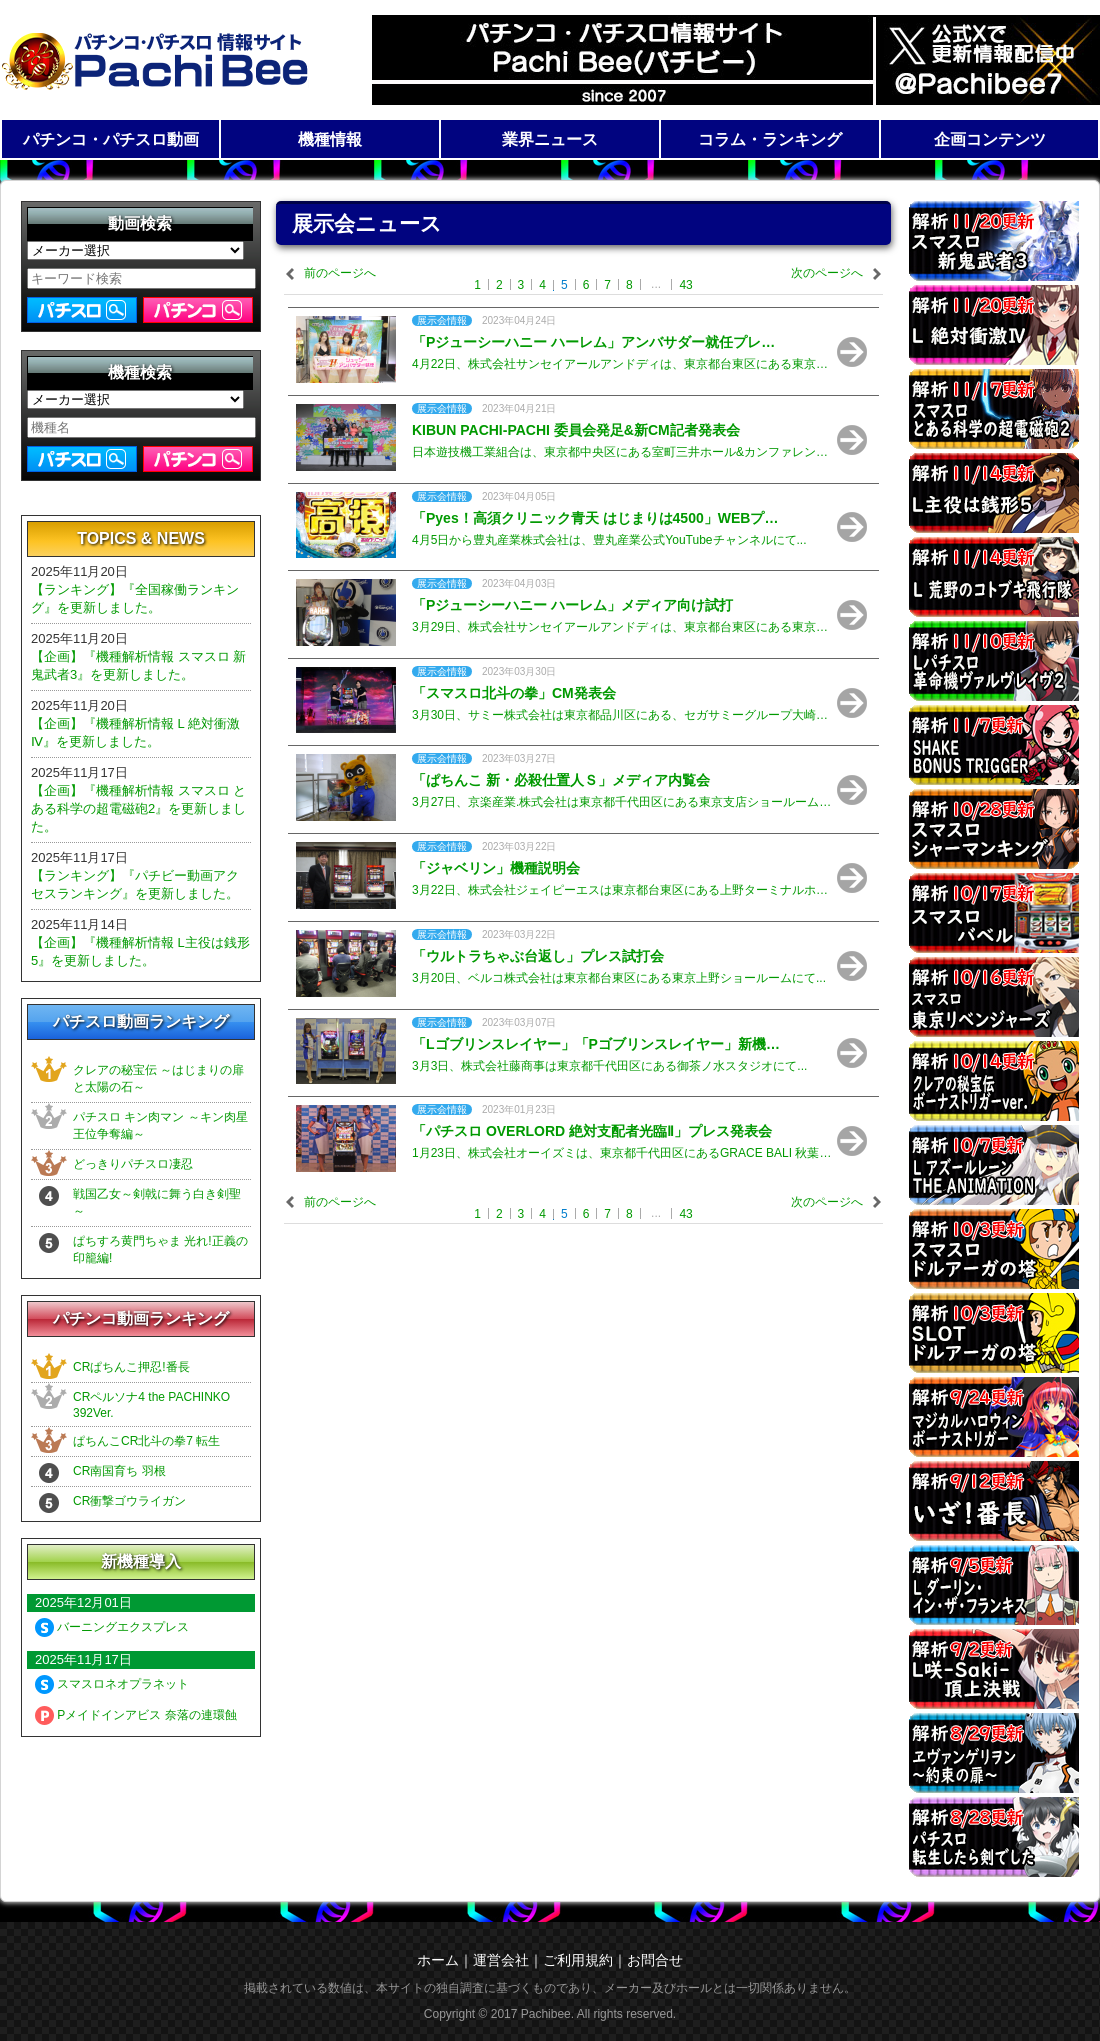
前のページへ (340, 273)
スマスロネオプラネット (112, 1684)
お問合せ (655, 1960)
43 (685, 285)
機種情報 (330, 139)
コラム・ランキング (770, 139)
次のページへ (827, 273)
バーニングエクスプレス (112, 1627)
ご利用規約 (578, 1960)
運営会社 (501, 1960)
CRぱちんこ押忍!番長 (131, 1367)
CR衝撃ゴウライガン (129, 1501)
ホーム (438, 1960)
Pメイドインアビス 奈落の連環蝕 (136, 1715)
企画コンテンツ (990, 139)
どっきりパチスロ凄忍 (133, 1164)
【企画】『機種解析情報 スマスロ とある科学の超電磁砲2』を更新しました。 (138, 808)
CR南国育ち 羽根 (119, 1471)
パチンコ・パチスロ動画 (111, 139)
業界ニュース (550, 139)
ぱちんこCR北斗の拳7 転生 (146, 1441)
